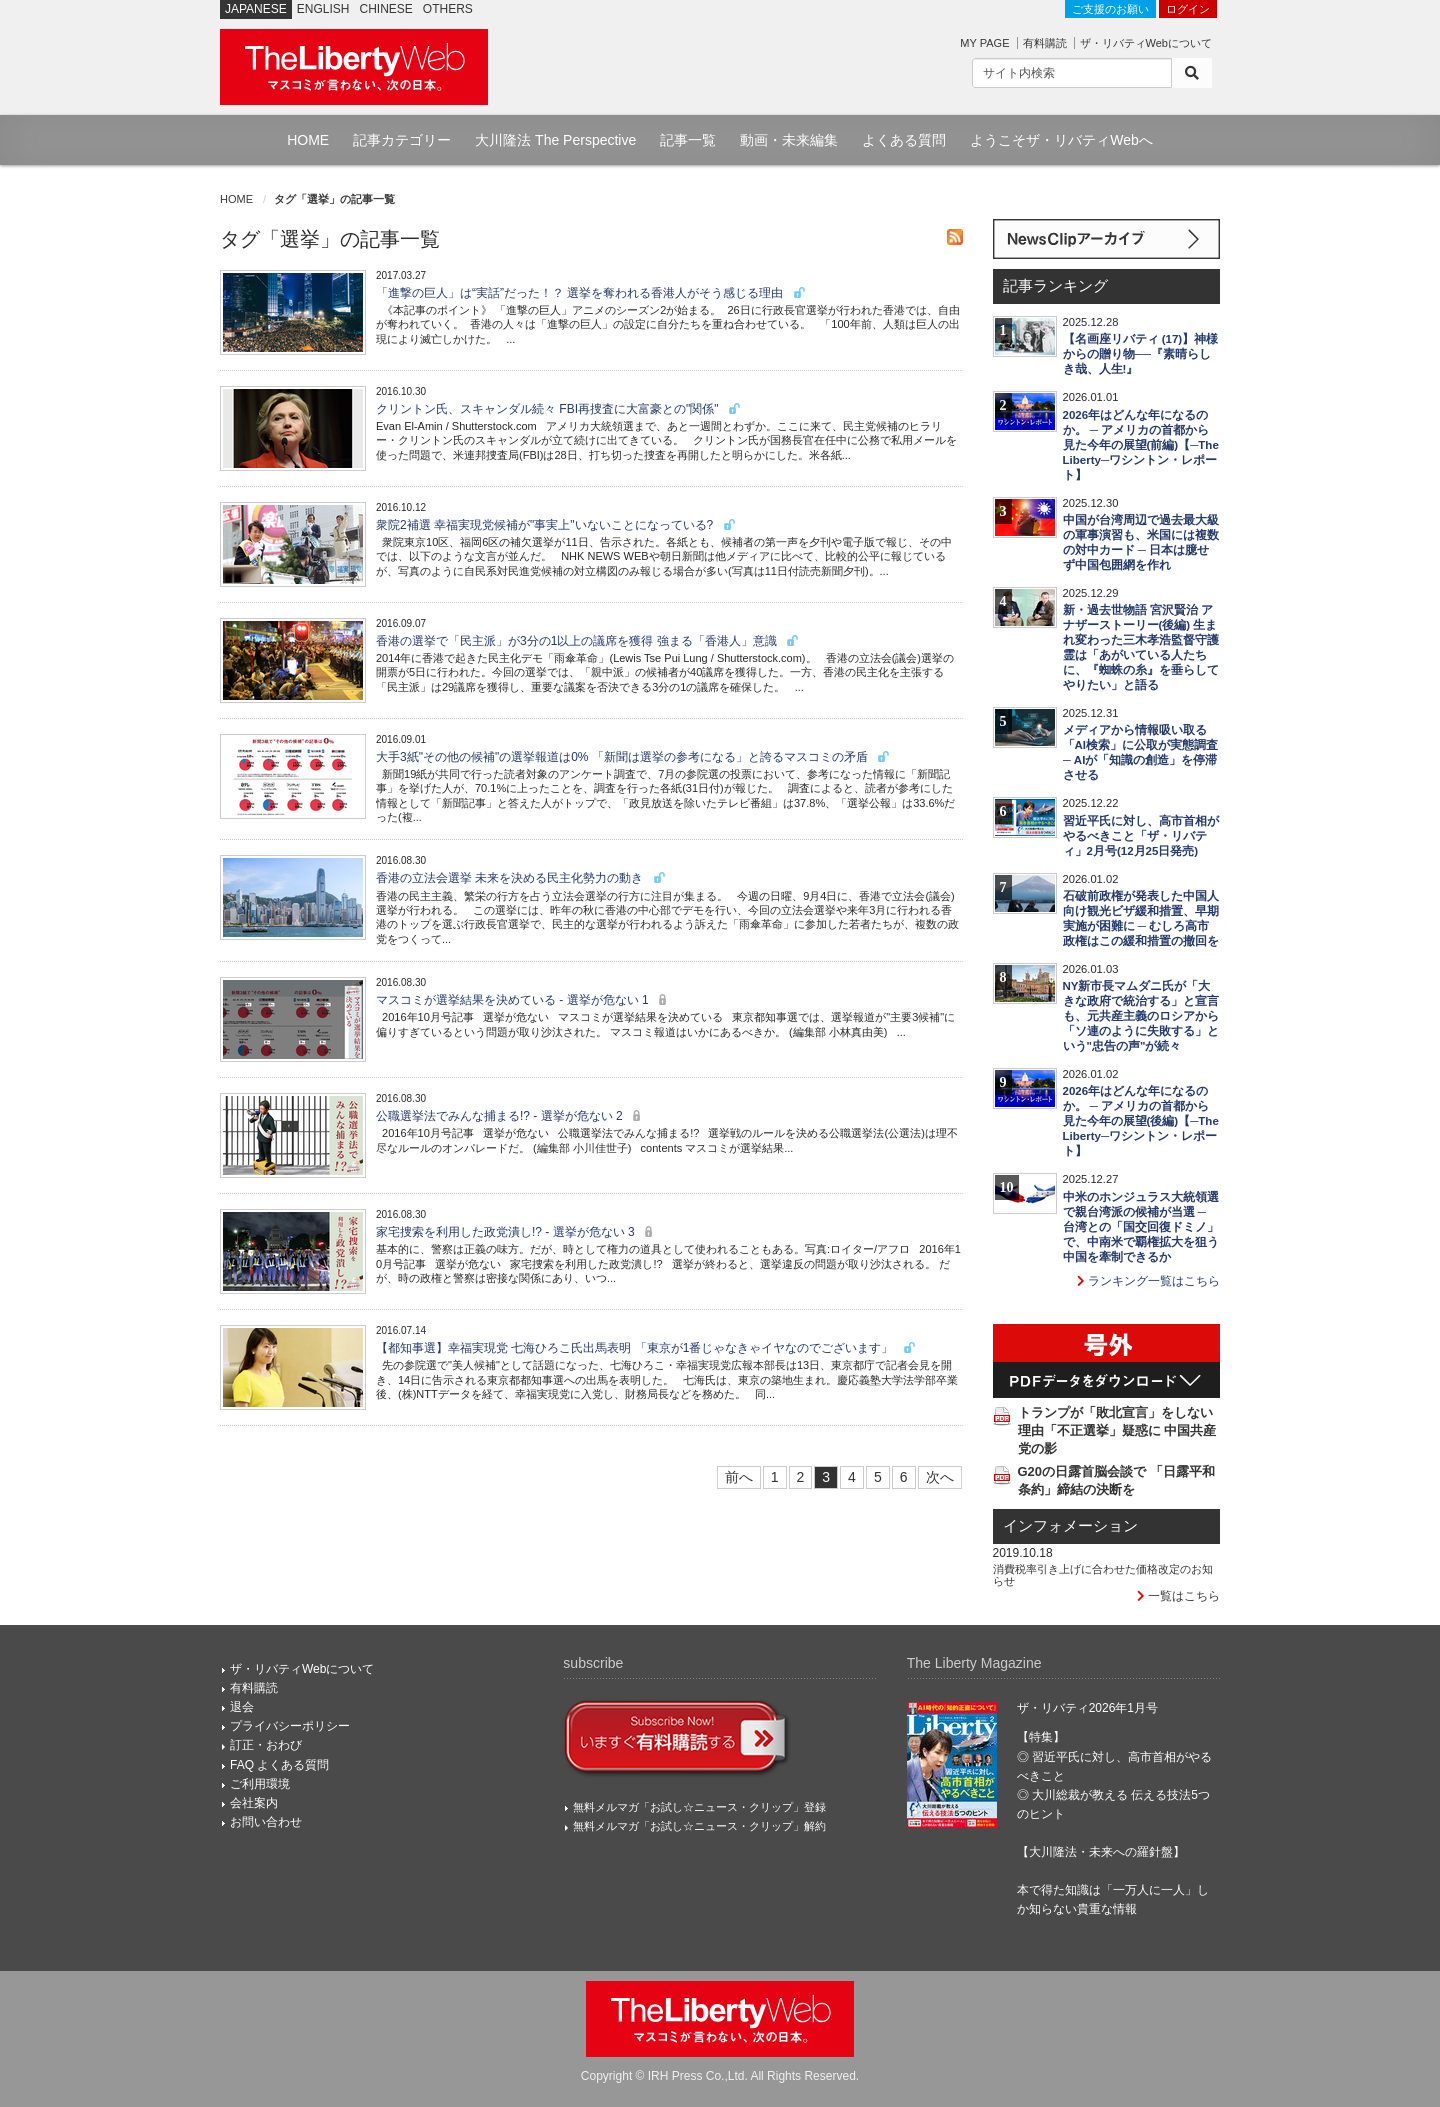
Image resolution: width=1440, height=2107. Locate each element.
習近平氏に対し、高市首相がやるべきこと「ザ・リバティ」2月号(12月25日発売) (1141, 836)
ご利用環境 (260, 1784)
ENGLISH (323, 9)
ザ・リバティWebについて (1146, 43)
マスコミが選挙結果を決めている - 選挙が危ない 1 (524, 1000)
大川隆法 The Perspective (555, 140)
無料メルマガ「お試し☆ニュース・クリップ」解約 (699, 1826)
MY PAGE (984, 43)
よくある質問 (904, 140)
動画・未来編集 (789, 140)
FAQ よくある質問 (279, 1765)
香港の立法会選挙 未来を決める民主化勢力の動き (521, 878)
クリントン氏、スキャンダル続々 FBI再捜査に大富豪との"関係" (559, 409)
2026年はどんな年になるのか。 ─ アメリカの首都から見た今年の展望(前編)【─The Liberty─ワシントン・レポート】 (1141, 445)
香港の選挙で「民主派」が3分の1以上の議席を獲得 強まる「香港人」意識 (588, 641)
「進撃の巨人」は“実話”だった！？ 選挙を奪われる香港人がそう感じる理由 (591, 293)
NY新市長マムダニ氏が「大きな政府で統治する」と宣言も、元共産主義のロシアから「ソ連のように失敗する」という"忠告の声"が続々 (1141, 1016)
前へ (739, 1477)
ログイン (1188, 9)
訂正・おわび (266, 1745)
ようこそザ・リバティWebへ (1061, 140)
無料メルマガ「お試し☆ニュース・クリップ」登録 (699, 1807)
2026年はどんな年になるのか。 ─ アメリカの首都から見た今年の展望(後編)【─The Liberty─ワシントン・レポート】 (1141, 1121)
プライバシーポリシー (290, 1726)
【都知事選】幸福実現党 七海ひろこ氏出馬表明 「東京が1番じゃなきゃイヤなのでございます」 (646, 1348)
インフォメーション (1070, 1526)
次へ (940, 1477)
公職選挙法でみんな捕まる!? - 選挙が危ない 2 (511, 1116)
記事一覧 (688, 140)
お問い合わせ (266, 1822)
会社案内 (254, 1803)
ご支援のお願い (1110, 9)
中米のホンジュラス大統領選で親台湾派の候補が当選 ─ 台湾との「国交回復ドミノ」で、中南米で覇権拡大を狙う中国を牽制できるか (1141, 1227)
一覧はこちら (1178, 1596)
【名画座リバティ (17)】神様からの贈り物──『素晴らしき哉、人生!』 (1141, 354)
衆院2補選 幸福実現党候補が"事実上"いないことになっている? (556, 525)
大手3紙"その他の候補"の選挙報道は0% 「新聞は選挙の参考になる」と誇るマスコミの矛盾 (633, 757)
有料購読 (1045, 43)
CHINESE (386, 9)
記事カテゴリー (402, 140)
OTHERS (448, 9)
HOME (308, 140)
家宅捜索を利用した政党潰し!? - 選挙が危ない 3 (517, 1232)
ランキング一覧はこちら (1148, 1281)
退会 (242, 1707)
